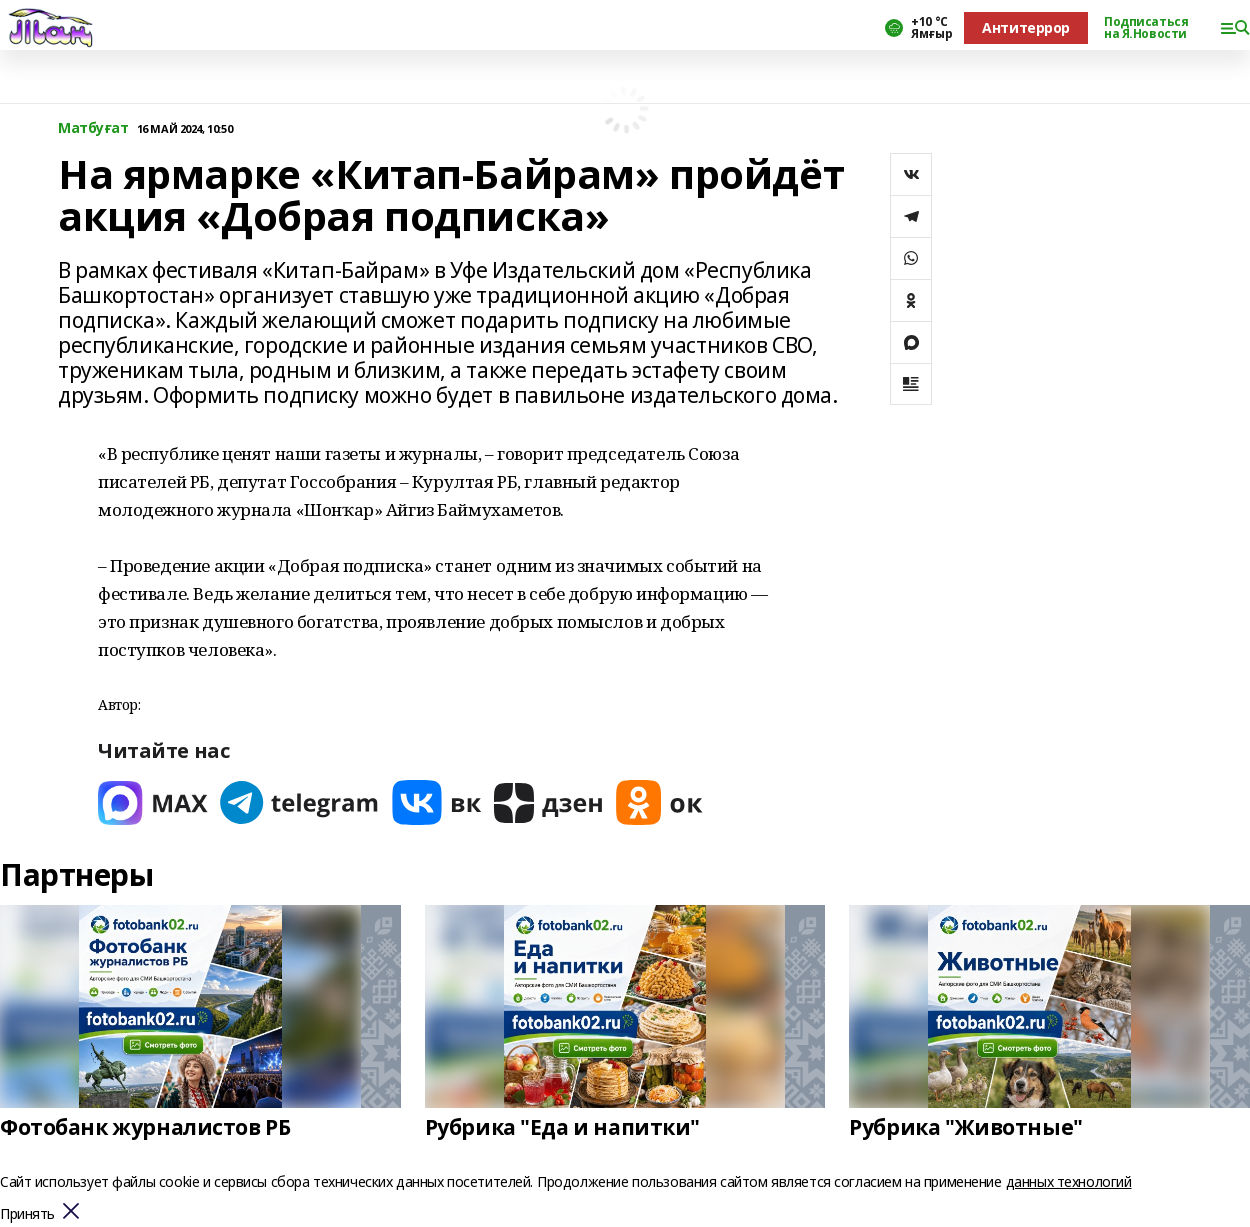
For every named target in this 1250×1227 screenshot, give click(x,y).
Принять (27, 1214)
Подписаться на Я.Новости (1146, 28)
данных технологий (1069, 1181)
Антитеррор (1026, 27)
